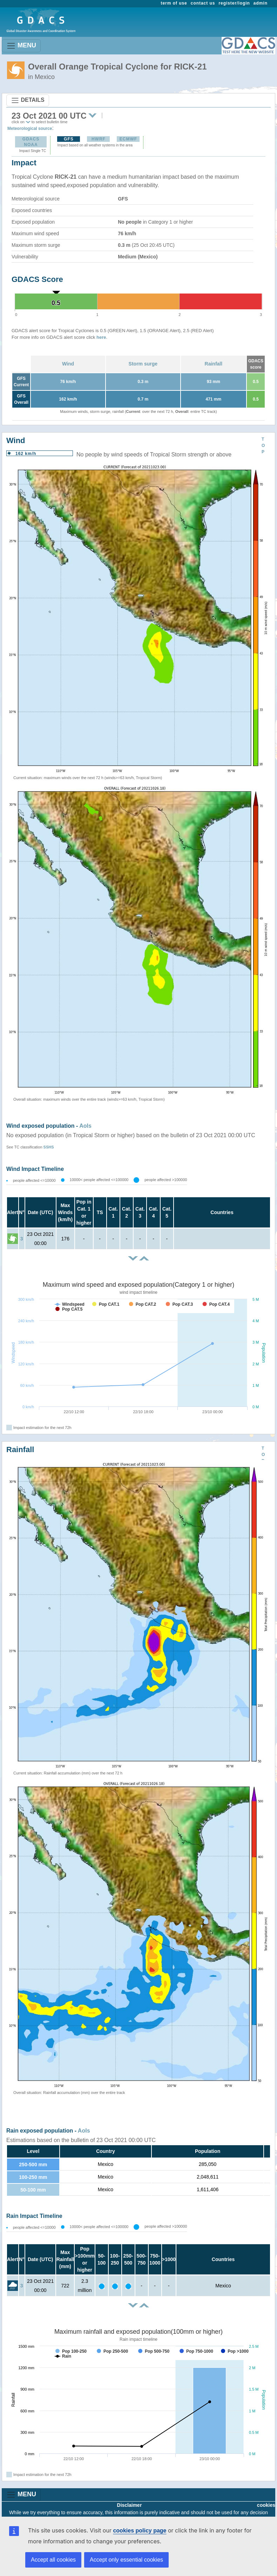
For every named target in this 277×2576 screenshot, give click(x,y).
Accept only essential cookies (126, 2560)
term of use (174, 3)
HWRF (99, 139)
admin (261, 3)
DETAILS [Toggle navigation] (28, 100)
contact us (203, 3)
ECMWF (128, 139)
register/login (234, 3)
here (101, 337)
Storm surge (143, 364)
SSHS (48, 1147)
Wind (68, 364)
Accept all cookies (53, 2560)
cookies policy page (139, 2531)
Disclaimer (129, 2505)
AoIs (85, 1126)
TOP (263, 445)
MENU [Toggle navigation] (21, 46)
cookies (266, 2505)
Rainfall (214, 364)
